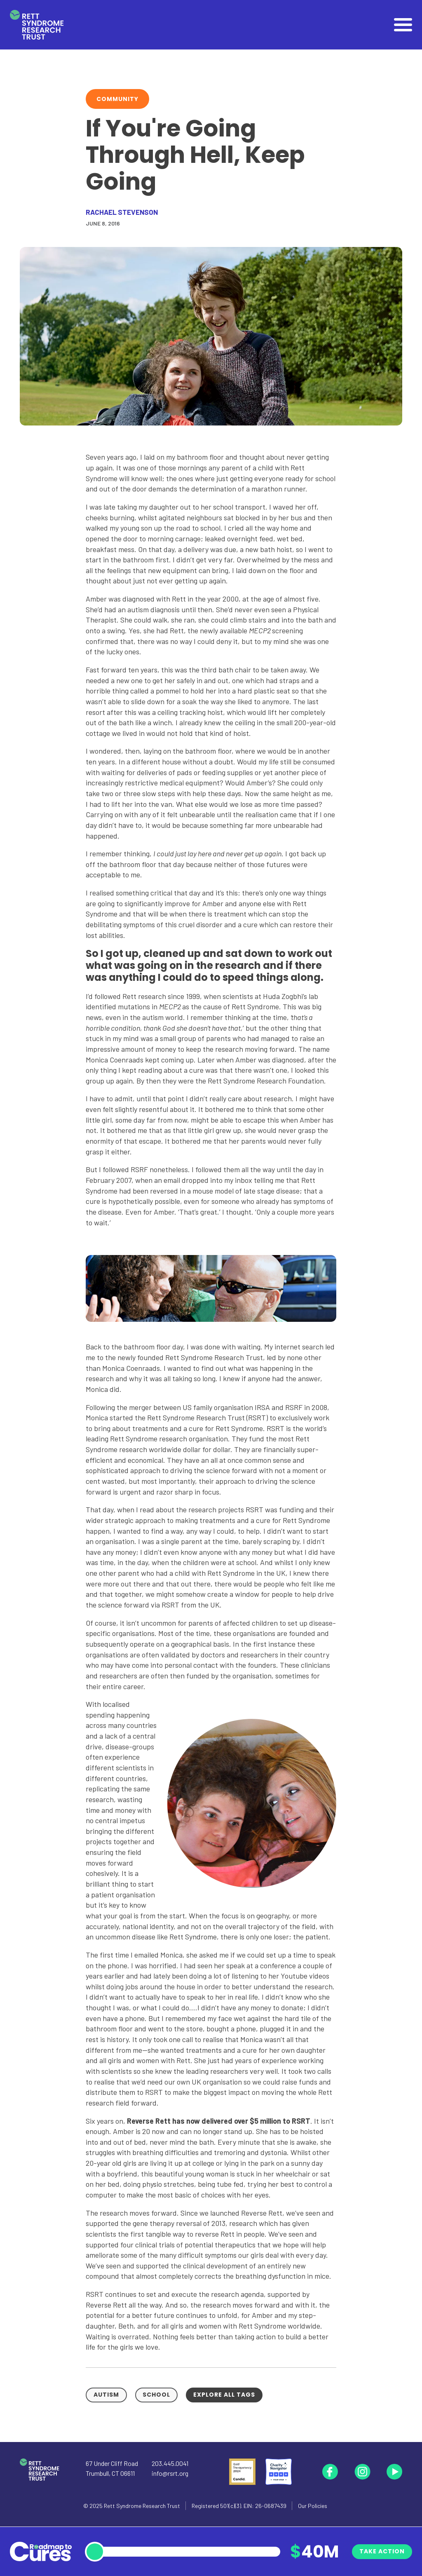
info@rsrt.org (170, 2473)
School (156, 2394)
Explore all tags (224, 2394)
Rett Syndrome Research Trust (142, 2505)
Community (117, 99)
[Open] (403, 25)
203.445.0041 (170, 2463)
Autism (106, 2394)
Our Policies (312, 2505)
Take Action (382, 2551)
